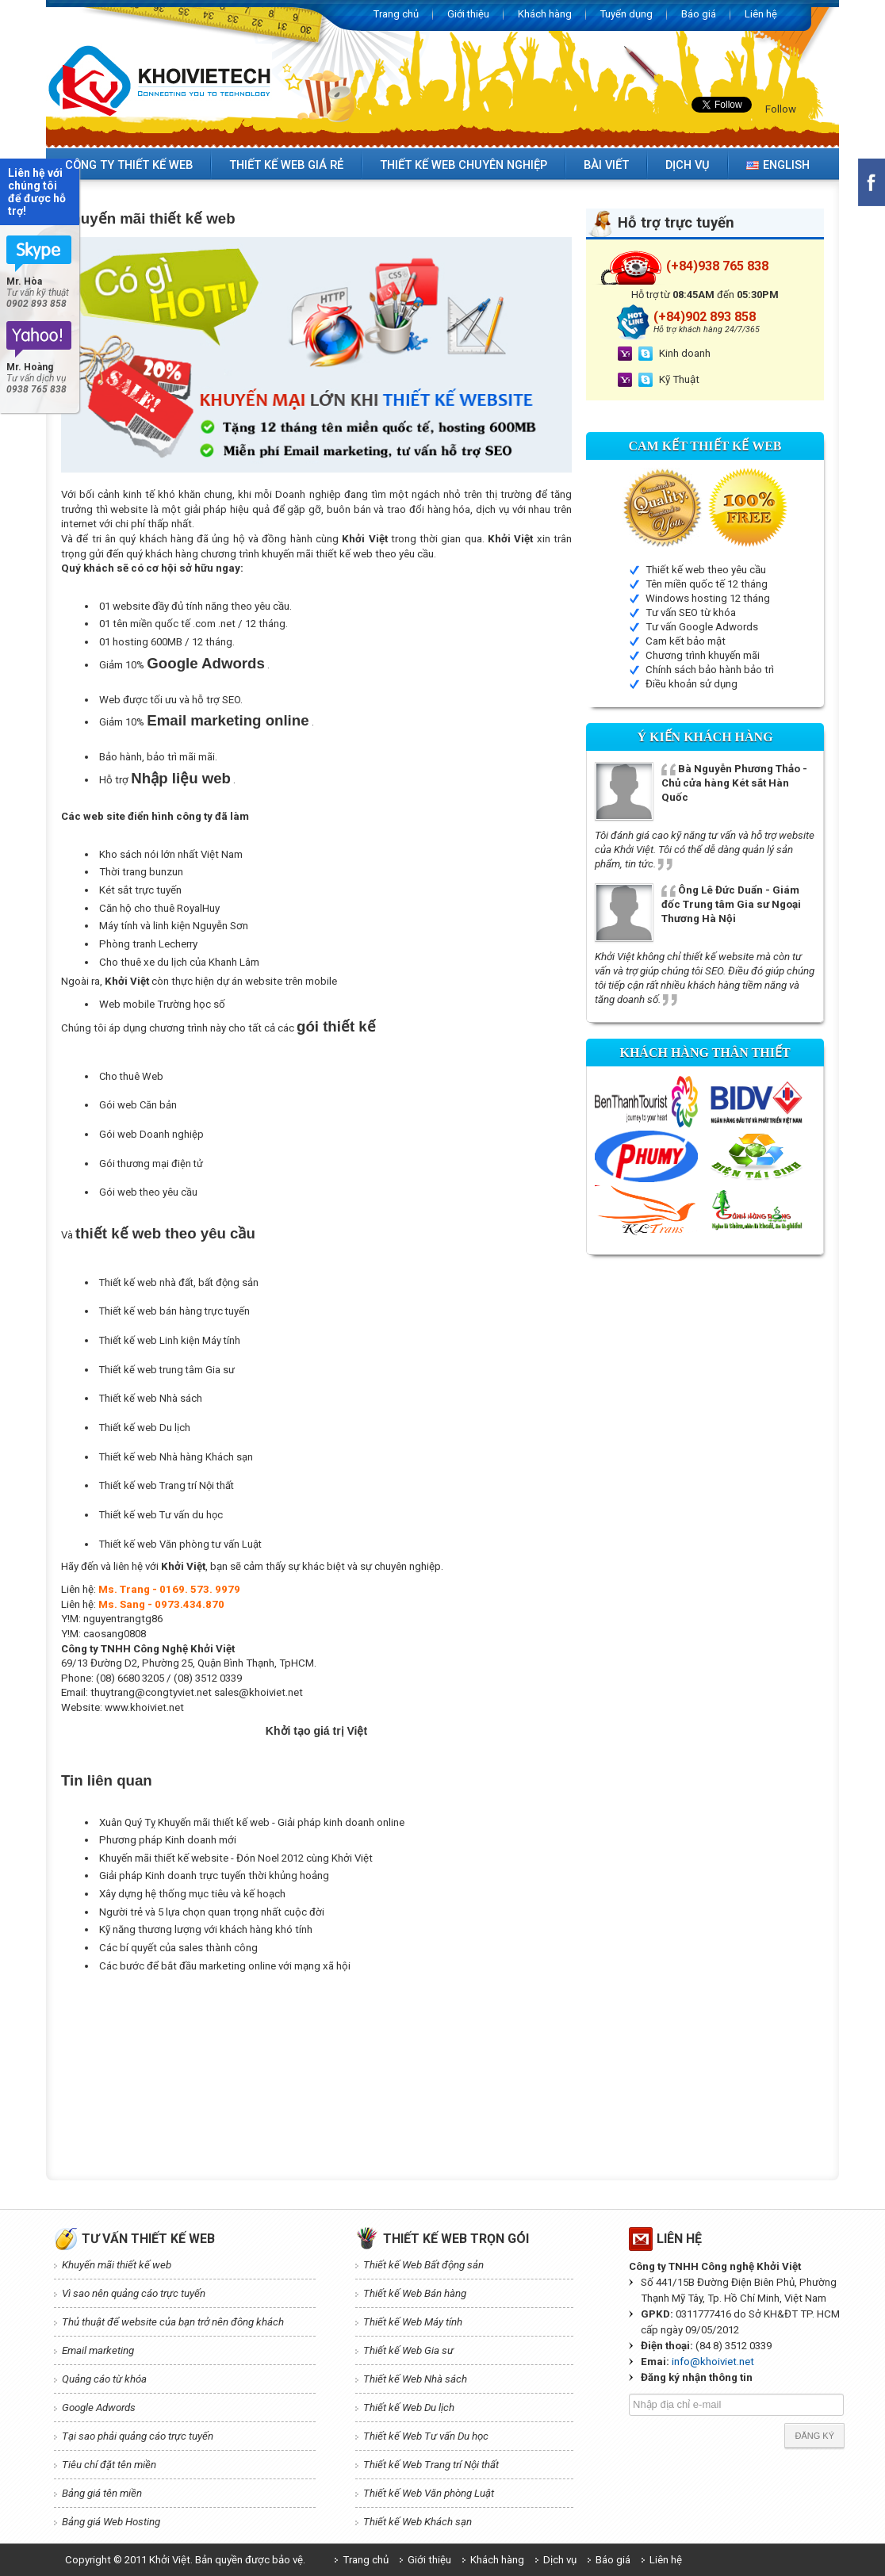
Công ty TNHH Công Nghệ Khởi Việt (148, 1649)
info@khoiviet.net (713, 2361)
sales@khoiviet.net (258, 1692)
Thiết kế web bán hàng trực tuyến (174, 1311)
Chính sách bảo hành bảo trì (710, 670)
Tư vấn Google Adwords (702, 627)
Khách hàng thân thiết (704, 1052)
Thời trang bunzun (141, 872)
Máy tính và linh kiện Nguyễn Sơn (173, 926)
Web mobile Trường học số (162, 1004)
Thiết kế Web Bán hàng (414, 2293)
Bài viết (606, 165)
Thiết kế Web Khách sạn (417, 2522)
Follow (780, 109)
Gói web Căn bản (138, 1105)
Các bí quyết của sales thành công (178, 1948)
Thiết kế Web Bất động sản (423, 2265)
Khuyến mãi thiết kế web (116, 2265)
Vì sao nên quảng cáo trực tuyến (133, 2293)
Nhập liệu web (181, 778)
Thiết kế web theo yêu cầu (706, 570)
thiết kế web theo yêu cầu (375, 554)
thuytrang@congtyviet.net (151, 1692)
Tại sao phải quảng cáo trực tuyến (137, 2436)
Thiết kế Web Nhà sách (415, 2379)
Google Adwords (206, 663)
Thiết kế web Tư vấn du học (161, 1515)
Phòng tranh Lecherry (148, 944)
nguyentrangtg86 (123, 1619)
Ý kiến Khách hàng (704, 737)
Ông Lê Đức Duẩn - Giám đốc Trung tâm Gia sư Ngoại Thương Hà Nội (731, 904)
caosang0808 (114, 1634)
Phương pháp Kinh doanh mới (167, 1840)
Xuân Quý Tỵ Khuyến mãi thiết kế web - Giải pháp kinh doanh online (251, 1822)
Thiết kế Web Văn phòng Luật (428, 2493)
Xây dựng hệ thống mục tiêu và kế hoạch (192, 1894)
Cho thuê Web (131, 1076)
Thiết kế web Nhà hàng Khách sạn (176, 1457)
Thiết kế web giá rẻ (286, 165)
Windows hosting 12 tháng (708, 598)
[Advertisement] (349, 2014)
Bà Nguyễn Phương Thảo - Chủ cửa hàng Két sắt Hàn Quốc (734, 783)
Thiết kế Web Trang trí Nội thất (431, 2465)
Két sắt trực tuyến (140, 890)
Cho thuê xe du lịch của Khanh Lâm (179, 962)
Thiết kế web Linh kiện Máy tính (169, 1340)
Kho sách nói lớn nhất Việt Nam (171, 854)
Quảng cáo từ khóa (104, 2379)
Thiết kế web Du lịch (144, 1427)
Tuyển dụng (626, 14)
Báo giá (698, 14)
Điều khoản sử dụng (692, 684)
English (778, 165)
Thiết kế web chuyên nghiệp (463, 165)
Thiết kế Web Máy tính (412, 2322)
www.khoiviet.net (144, 1707)
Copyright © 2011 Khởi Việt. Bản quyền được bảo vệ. (185, 2560)
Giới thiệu (468, 14)
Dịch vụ (687, 165)
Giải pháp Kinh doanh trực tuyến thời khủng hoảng (214, 1875)
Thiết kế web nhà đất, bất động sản (179, 1282)
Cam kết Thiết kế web (705, 446)
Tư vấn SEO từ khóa (691, 612)
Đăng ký (814, 2435)
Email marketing (98, 2350)
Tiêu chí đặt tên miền (109, 2465)
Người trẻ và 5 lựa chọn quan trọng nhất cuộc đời (211, 1912)
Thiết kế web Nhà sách (150, 1398)
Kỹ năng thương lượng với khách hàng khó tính (205, 1929)
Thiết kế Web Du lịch (408, 2407)
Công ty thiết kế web (129, 165)
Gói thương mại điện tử (151, 1163)
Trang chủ (396, 14)
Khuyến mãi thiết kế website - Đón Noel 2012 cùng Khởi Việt (236, 1858)
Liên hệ (761, 14)
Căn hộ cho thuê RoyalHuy (159, 908)
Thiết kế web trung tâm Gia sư (167, 1370)
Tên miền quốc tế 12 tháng (707, 584)
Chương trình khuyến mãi (703, 655)
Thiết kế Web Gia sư (408, 2350)
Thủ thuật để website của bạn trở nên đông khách (173, 2322)
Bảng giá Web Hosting (111, 2522)
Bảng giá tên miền (102, 2493)
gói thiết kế (336, 1026)
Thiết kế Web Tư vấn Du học (425, 2436)
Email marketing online (227, 720)
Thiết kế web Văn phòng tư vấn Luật (180, 1544)
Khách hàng (545, 14)
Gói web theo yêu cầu (148, 1192)
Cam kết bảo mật (686, 641)
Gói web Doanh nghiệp (151, 1134)
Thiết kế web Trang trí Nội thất (166, 1485)
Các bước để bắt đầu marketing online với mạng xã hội (225, 1966)
